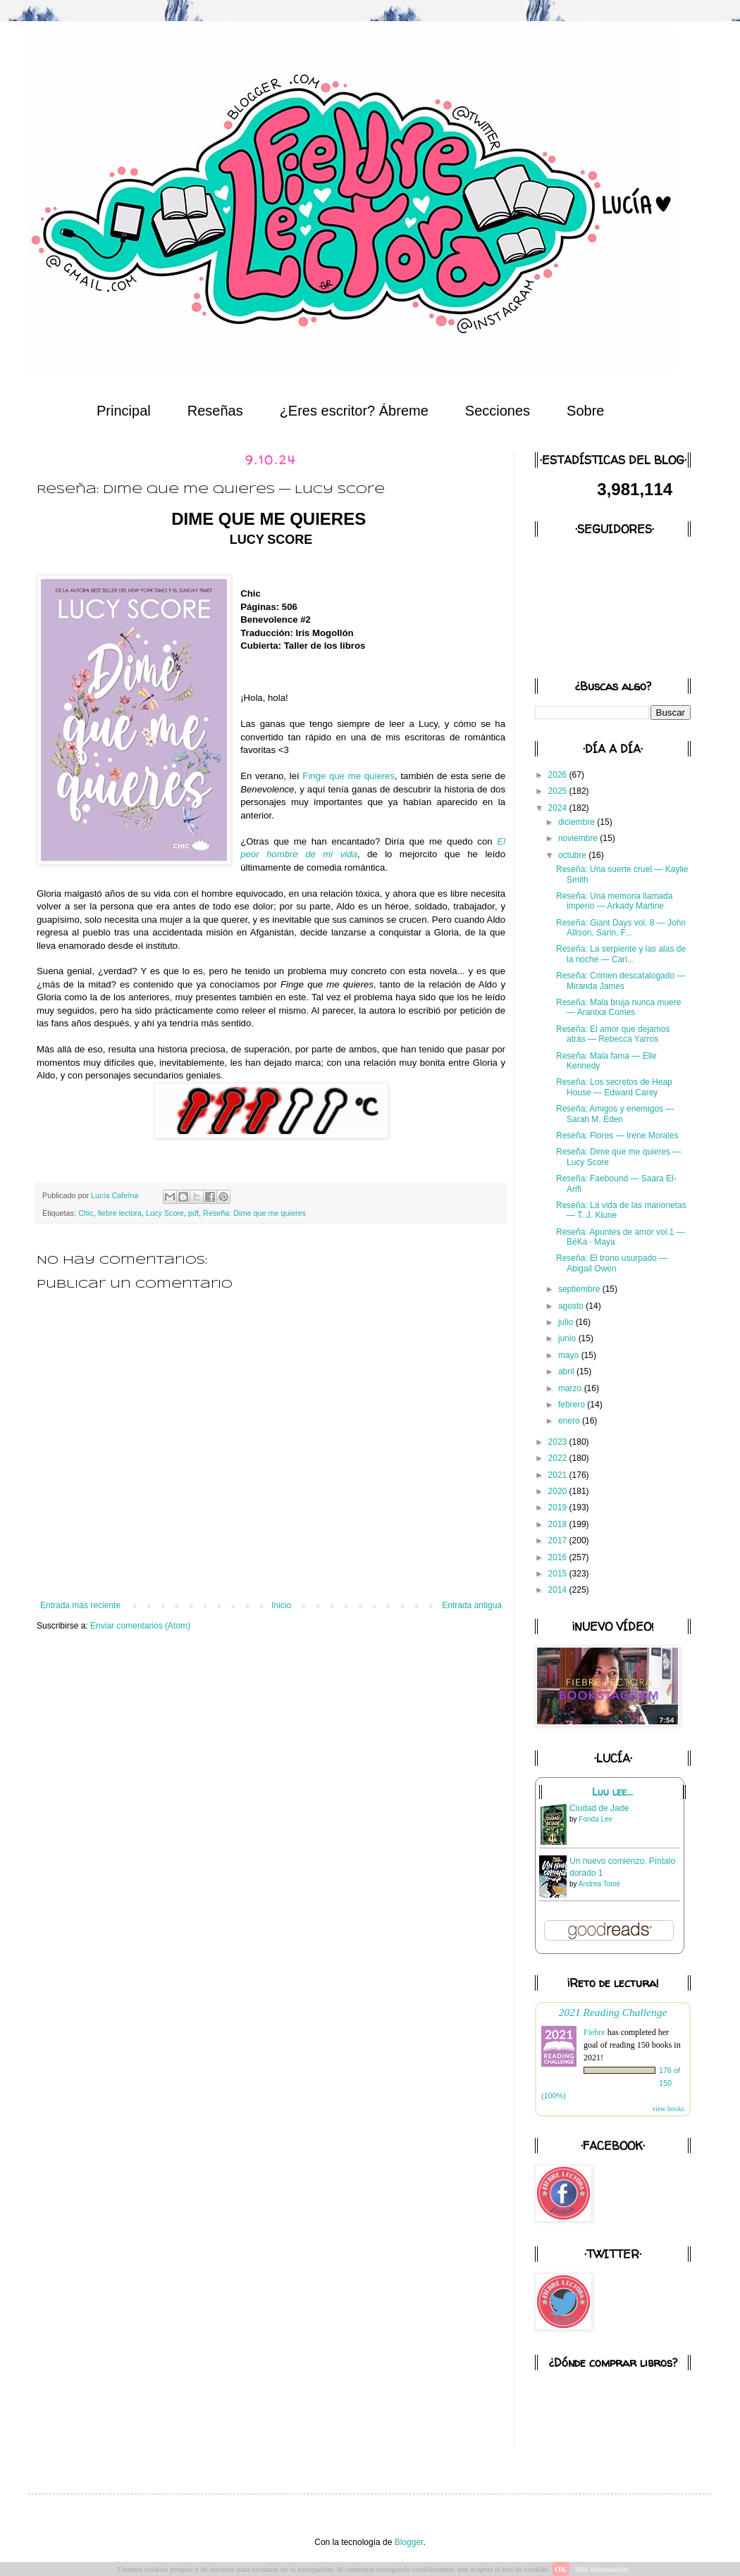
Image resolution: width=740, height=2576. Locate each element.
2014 (558, 1590)
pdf (193, 1213)
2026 (558, 775)
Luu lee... (612, 1792)
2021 (558, 1475)
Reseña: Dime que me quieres (254, 1213)
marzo (571, 1388)
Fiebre (594, 2032)
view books (668, 2109)
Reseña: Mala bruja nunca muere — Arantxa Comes (618, 1007)
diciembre (577, 822)
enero (570, 1421)
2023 (558, 1442)
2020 (558, 1491)
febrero (572, 1405)
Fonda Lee (595, 1819)
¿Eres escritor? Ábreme (354, 410)
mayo (569, 1355)
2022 (558, 1458)
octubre (573, 855)
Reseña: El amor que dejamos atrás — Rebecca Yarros (613, 1034)
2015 (558, 1574)
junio (568, 1338)
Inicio (281, 1605)
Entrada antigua (472, 1605)
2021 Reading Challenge (613, 2012)
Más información (601, 2569)
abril (567, 1371)
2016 (558, 1557)
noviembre (579, 838)
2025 (558, 791)
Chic (86, 1213)
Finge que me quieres (348, 776)
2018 (558, 1524)
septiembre (580, 1289)
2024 (558, 808)
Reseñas (215, 410)
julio (567, 1322)
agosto (572, 1306)
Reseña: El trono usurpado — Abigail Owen (611, 1263)
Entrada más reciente (80, 1605)
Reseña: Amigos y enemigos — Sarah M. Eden (615, 1114)
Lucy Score (165, 1213)
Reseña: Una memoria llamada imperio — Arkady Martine (614, 901)
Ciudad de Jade (599, 1808)
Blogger (409, 2542)
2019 (558, 1507)
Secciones (497, 410)
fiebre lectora (120, 1213)
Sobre (585, 410)
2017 (558, 1540)
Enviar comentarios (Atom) (140, 1626)
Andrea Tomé (599, 1884)
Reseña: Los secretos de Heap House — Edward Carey (614, 1087)
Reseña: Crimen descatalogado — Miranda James (620, 980)
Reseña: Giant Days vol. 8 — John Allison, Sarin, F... (621, 928)
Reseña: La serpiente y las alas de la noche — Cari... (621, 954)
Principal (124, 410)
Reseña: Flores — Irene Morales (617, 1135)
